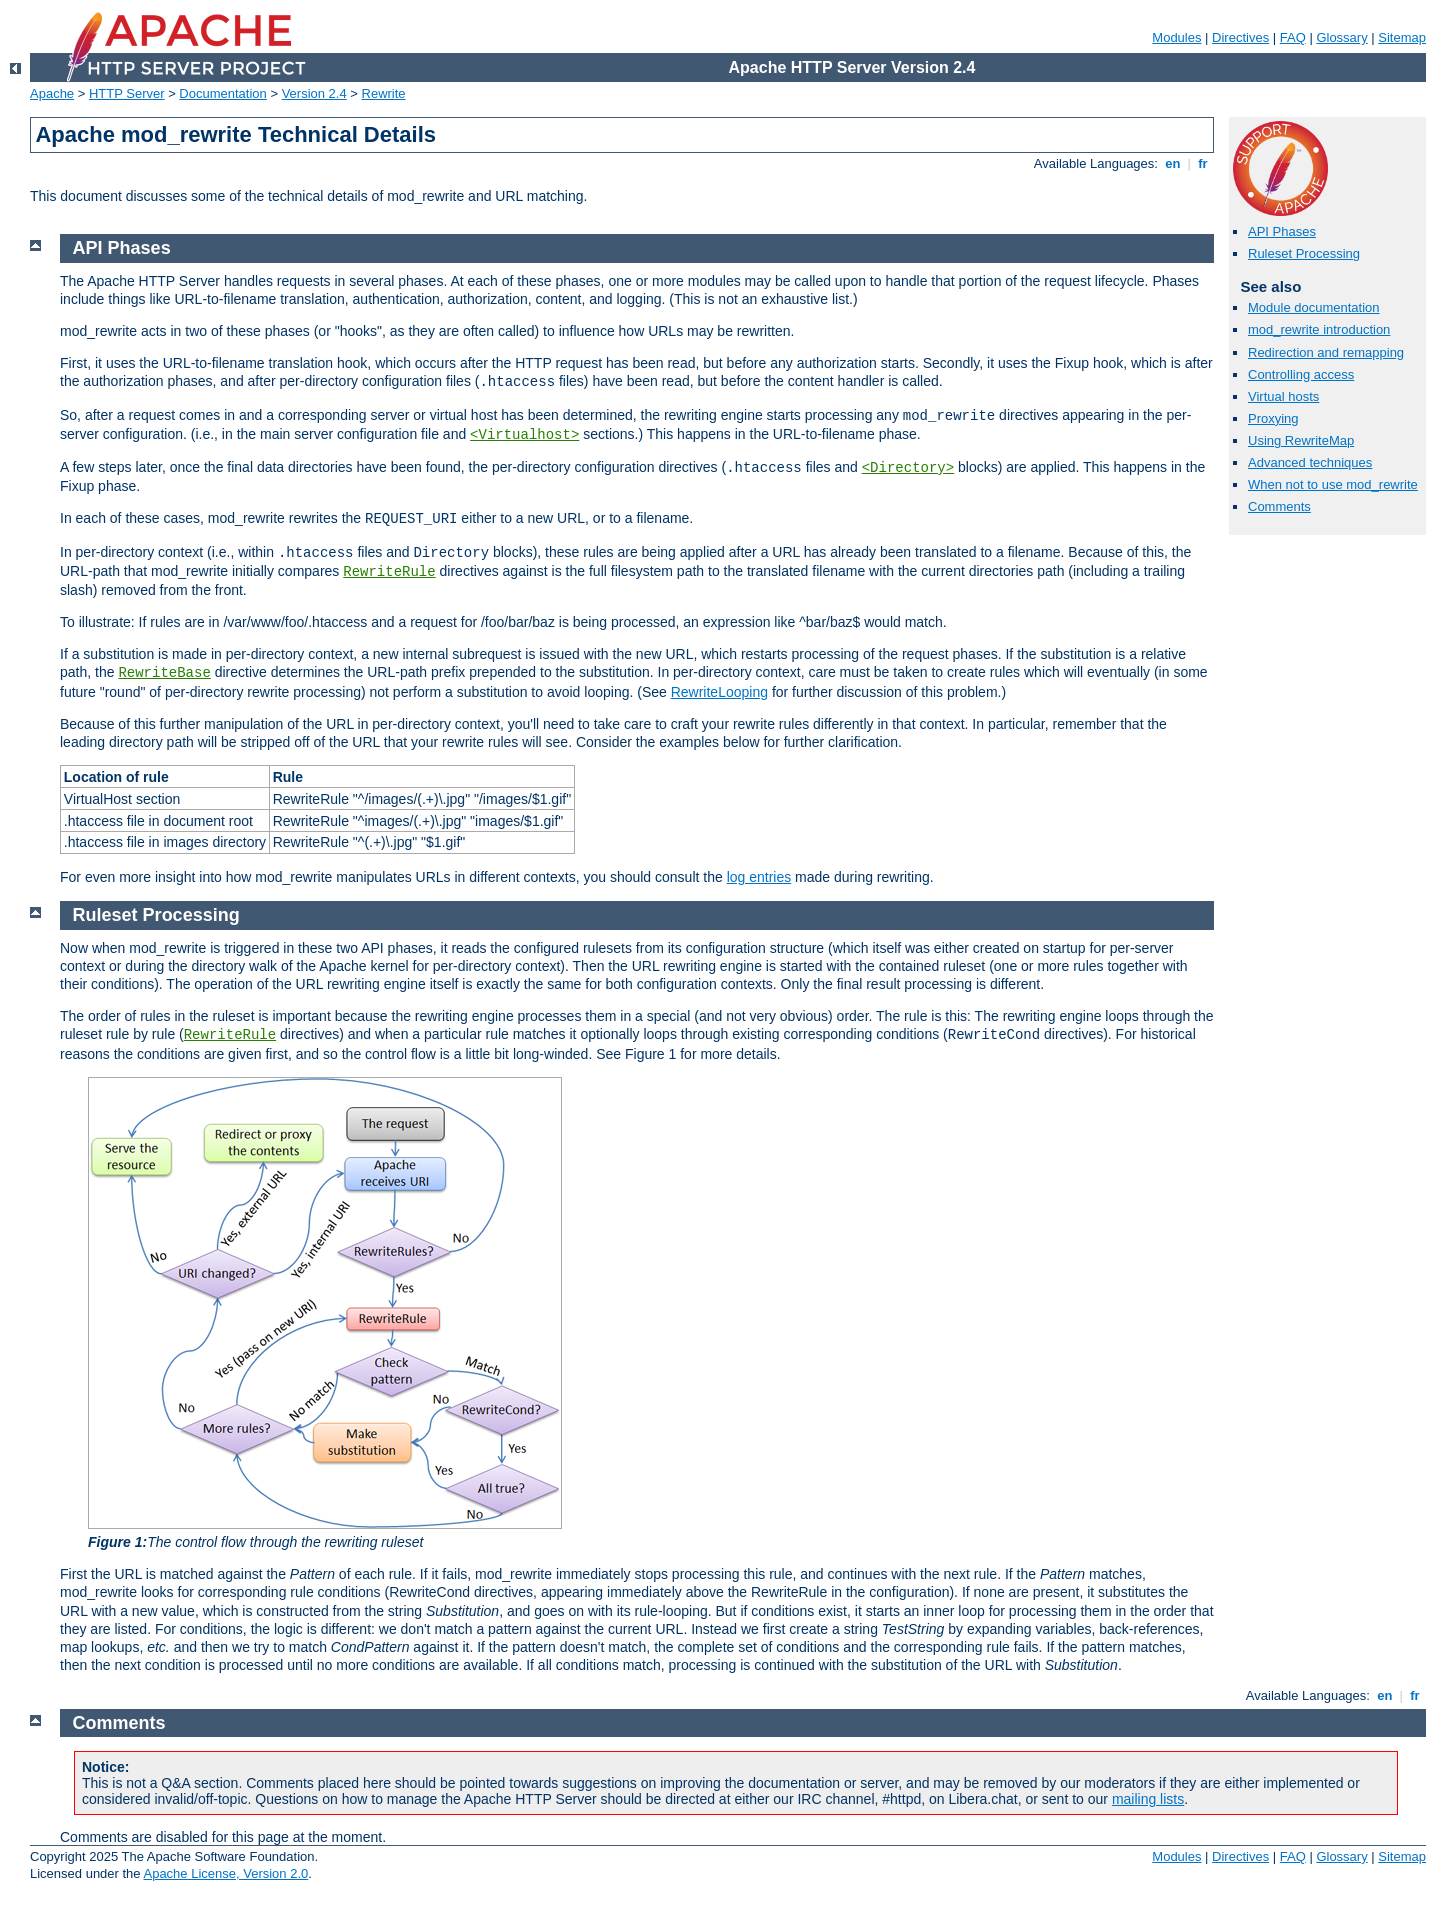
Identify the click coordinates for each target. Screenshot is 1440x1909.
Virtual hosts (1283, 396)
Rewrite (384, 93)
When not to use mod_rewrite (1333, 484)
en (1173, 163)
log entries (759, 877)
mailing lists (1148, 1799)
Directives (1240, 37)
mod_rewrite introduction (1319, 329)
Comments (1279, 506)
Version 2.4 (314, 93)
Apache (52, 93)
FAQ (1293, 37)
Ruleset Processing (1304, 253)
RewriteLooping (719, 692)
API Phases (1282, 231)
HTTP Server (127, 93)
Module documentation (1314, 307)
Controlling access (1301, 374)
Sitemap (1402, 37)
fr (1203, 163)
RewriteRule (389, 572)
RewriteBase (164, 673)
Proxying (1273, 418)
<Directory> (908, 468)
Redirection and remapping (1326, 352)
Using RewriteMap (1301, 440)
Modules (1176, 37)
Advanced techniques (1310, 462)
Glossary (1341, 37)
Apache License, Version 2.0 (225, 1873)
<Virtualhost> (524, 435)
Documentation (222, 93)
